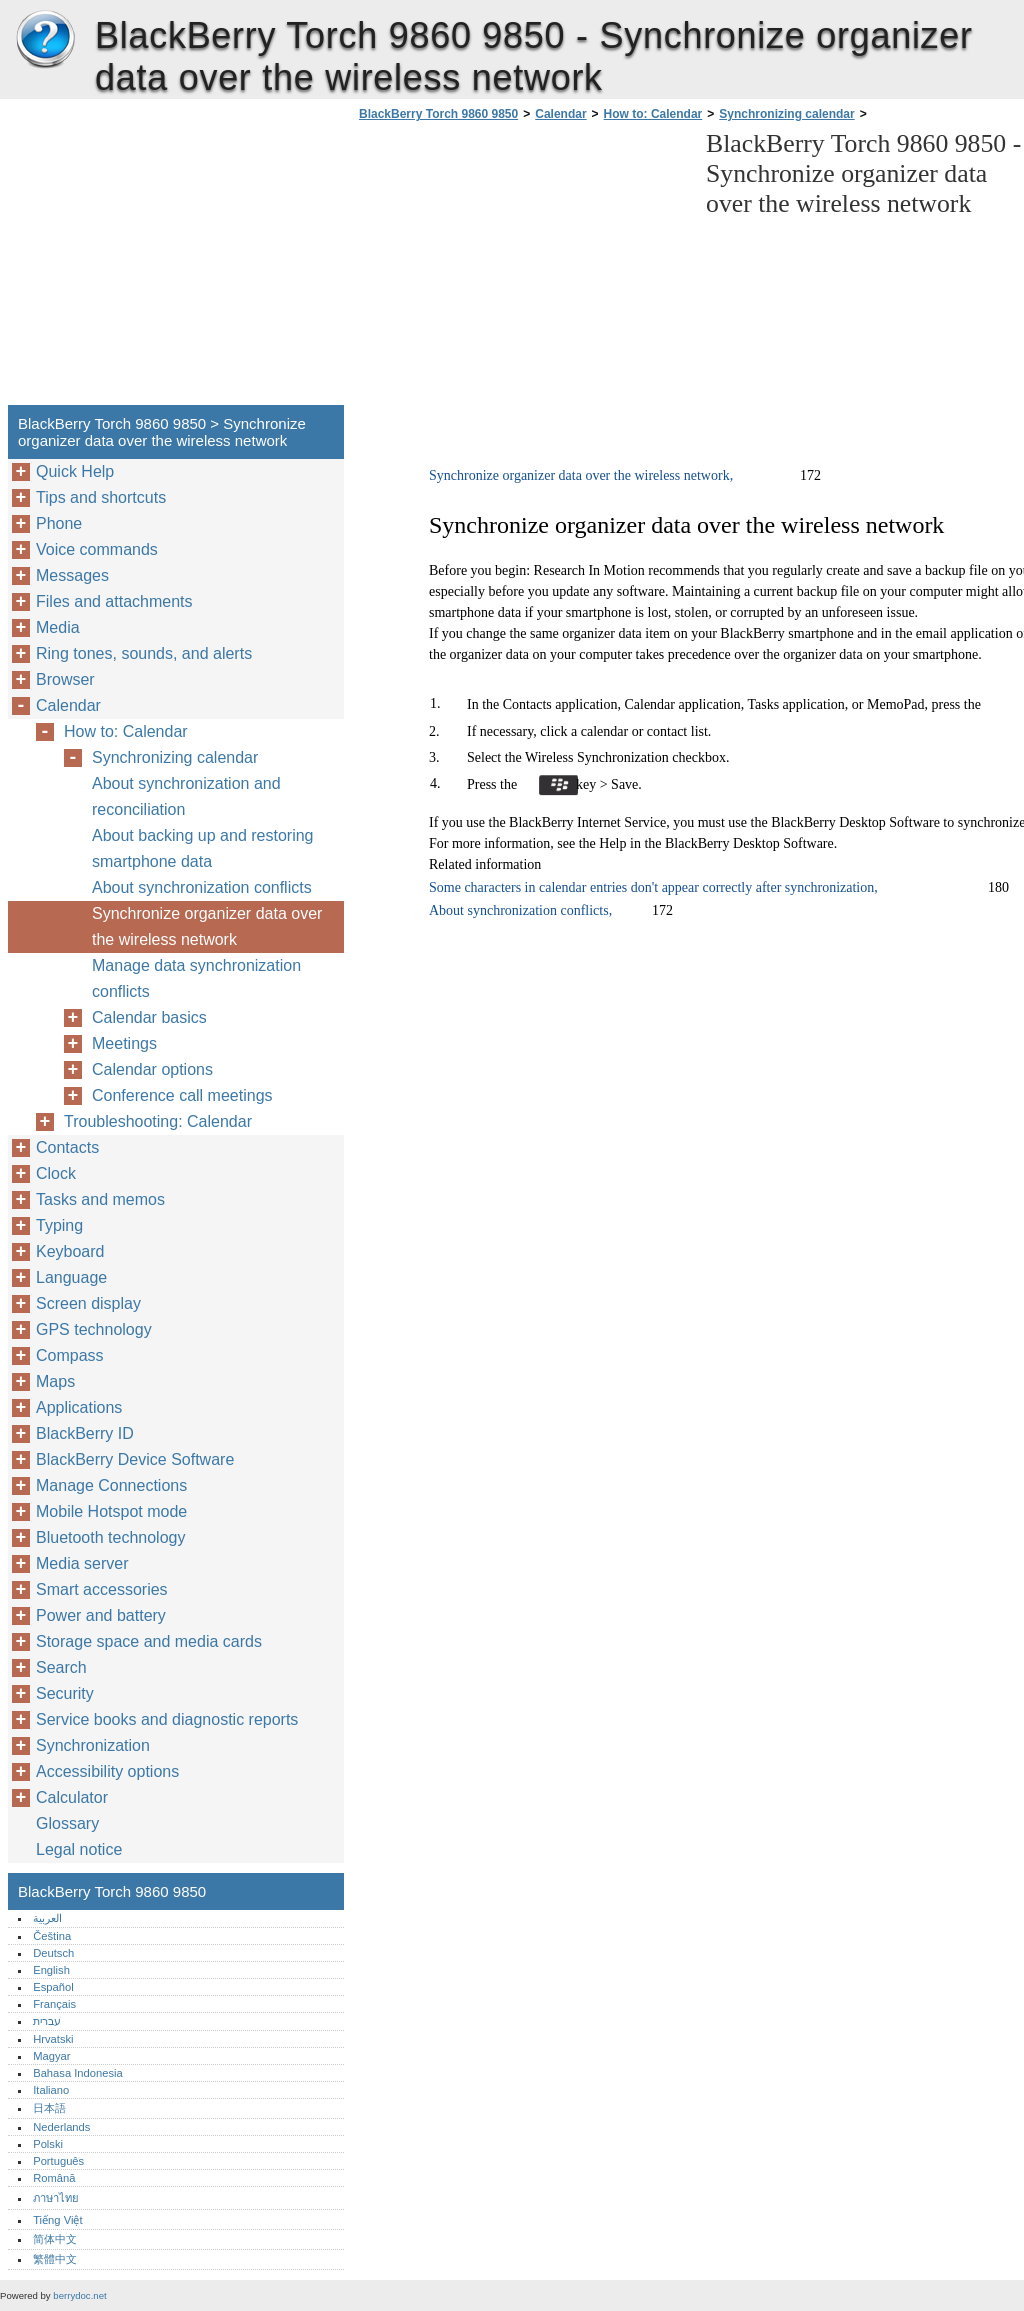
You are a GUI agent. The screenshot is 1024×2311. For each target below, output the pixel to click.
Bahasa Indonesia (78, 2073)
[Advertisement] (522, 269)
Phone (59, 523)
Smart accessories (102, 1589)
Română (54, 2178)
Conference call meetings (182, 1095)
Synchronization (93, 1745)
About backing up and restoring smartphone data (202, 848)
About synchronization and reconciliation (186, 796)
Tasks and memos (100, 1199)
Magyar (51, 2056)
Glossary (67, 1823)
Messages (72, 575)
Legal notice (79, 1849)
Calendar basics (149, 1017)
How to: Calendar (653, 114)
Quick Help (75, 471)
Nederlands (61, 2127)
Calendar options (152, 1069)
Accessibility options (107, 1771)
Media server (82, 1563)
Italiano (51, 2090)
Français (54, 2004)
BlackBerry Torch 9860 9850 (45, 40)
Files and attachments (114, 601)
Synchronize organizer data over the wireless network (207, 926)
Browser (65, 679)
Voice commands (97, 549)
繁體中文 (55, 2259)
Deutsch (53, 1953)
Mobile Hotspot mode (111, 1511)
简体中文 (55, 2239)
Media (58, 627)
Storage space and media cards (149, 1641)
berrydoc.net (79, 2295)
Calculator (72, 1797)
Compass (70, 1355)
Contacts (67, 1147)
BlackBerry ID (85, 1433)
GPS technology (94, 1329)
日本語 (49, 2108)
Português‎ (58, 2161)
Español (53, 1987)
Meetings (124, 1043)
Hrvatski (53, 2039)
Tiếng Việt (57, 2220)
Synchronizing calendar (786, 114)
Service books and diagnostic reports (167, 1719)
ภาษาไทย (56, 2198)
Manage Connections (111, 1485)
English (51, 1970)
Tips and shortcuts (101, 497)
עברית (47, 2021)
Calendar (560, 114)
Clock (56, 1173)
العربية (47, 1918)
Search (61, 1667)
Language (71, 1277)
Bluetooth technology (110, 1537)
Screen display (88, 1303)
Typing (59, 1225)
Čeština (52, 1936)
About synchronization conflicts (202, 887)
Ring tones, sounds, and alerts (144, 653)
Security (65, 1693)
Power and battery (101, 1615)
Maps (55, 1381)
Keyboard (70, 1251)
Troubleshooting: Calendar (158, 1121)
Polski (48, 2144)
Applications (79, 1407)
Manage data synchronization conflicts (196, 978)
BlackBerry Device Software (135, 1459)
